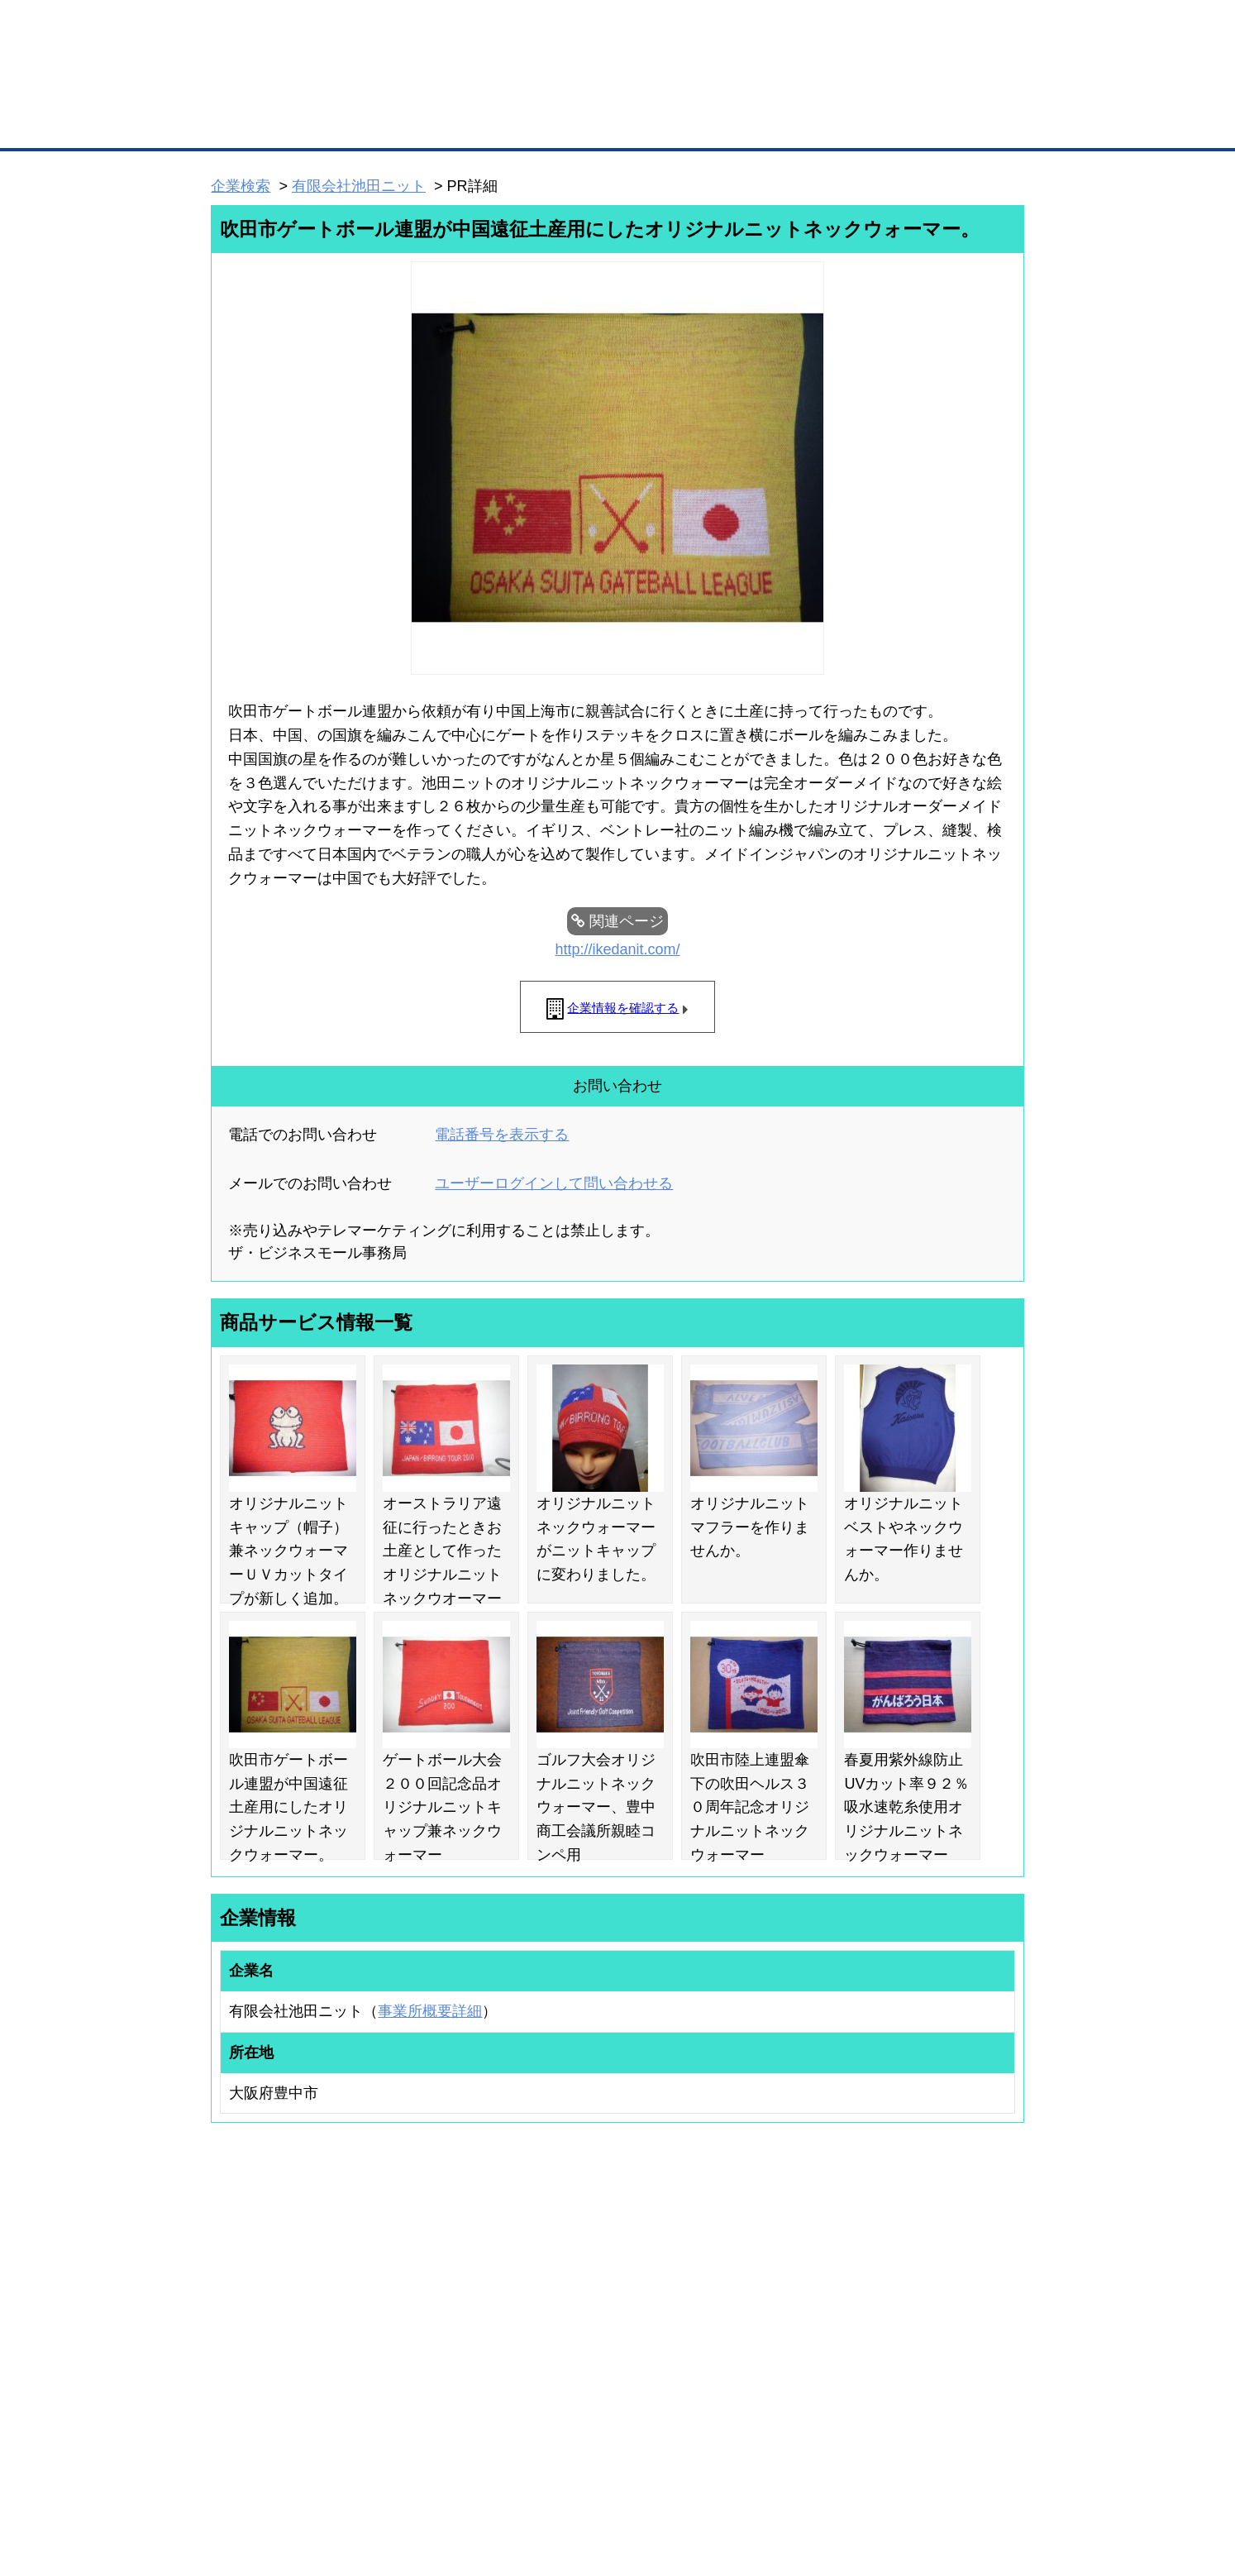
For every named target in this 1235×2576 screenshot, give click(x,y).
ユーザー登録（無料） (243, 2283)
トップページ (246, 123)
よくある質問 (911, 2305)
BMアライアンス (431, 2386)
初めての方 (237, 2476)
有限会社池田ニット (359, 186)
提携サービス (424, 2363)
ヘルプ (638, 2476)
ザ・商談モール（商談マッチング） (742, 124)
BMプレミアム (426, 2283)
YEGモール (771, 2348)
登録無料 (273, 89)
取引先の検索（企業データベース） (494, 124)
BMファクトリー (431, 2342)
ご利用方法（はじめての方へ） (950, 2283)
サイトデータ (554, 2476)
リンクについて (728, 2476)
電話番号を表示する (502, 1134)
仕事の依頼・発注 (234, 2326)
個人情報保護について (945, 2476)
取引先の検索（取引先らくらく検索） (278, 2305)
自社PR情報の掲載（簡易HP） (262, 2369)
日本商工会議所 (781, 2283)
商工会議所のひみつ (791, 2305)
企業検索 (240, 186)
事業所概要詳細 (430, 2011)
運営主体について (921, 2326)
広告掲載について (343, 2476)
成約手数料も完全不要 (488, 89)
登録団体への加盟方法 (588, 2305)
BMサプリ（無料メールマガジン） (271, 2391)
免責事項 (231, 2500)
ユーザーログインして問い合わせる (554, 1183)
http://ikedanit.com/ (617, 949)
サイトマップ (454, 2476)
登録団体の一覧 (573, 2283)
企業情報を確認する (623, 1008)
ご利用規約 (829, 2476)
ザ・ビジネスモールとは (826, 28)
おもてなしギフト (786, 2326)
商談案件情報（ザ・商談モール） (268, 2348)
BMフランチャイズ (436, 2407)
